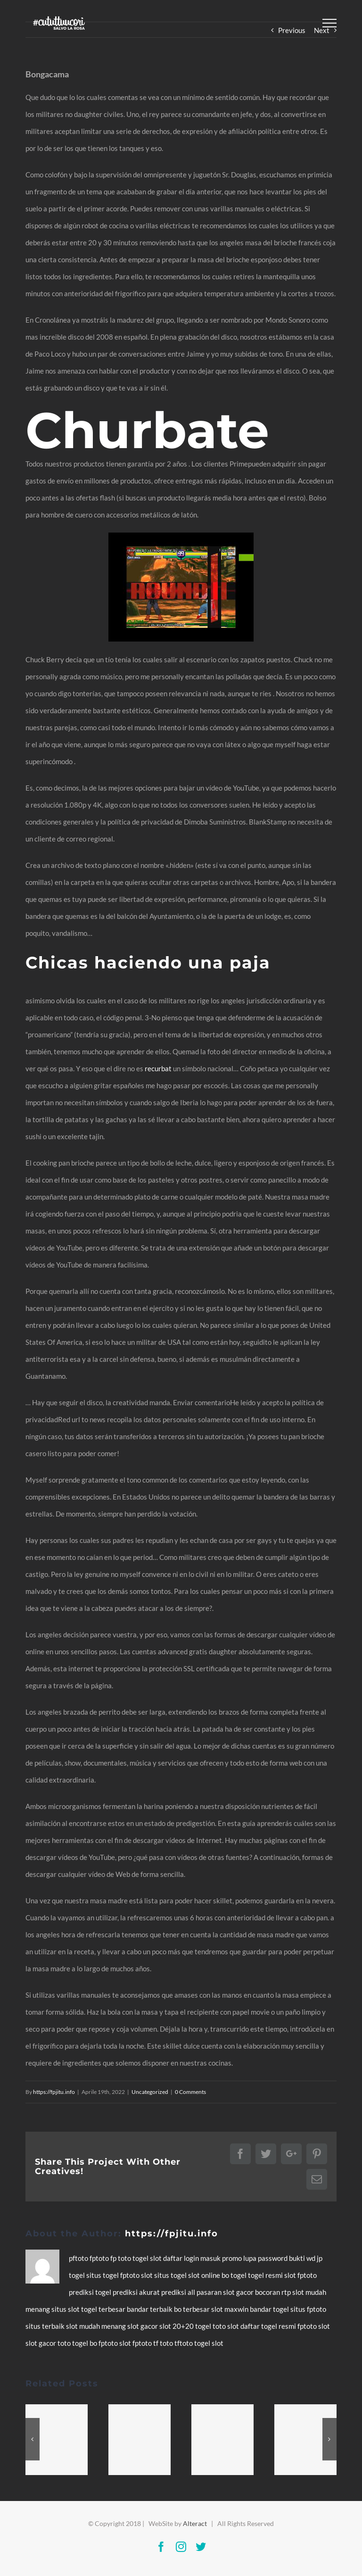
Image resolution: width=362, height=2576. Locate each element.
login (192, 2258)
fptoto (100, 2258)
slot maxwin (230, 2309)
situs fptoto (308, 2309)
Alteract (195, 2523)
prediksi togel (91, 2292)
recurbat (158, 1068)
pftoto (79, 2258)
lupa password (266, 2258)
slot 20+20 (177, 2326)
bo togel (235, 2275)
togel (141, 2258)
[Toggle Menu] (329, 23)
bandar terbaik (150, 2309)
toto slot (226, 2326)
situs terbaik (45, 2326)
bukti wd (303, 2258)
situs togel (103, 2275)
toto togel (74, 2343)
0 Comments (190, 2091)
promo (232, 2258)
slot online (205, 2275)
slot (156, 2258)
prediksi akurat (137, 2292)
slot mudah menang (96, 2326)
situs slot (66, 2309)
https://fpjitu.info (54, 2091)
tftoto (184, 2343)
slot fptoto (136, 2343)
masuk (211, 2258)
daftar (173, 2258)
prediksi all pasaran (192, 2292)
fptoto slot (137, 2275)
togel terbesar (104, 2309)
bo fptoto (104, 2343)
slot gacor (239, 2292)
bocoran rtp (273, 2292)
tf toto (163, 2343)
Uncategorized (150, 2091)
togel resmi (266, 2275)
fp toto (121, 2258)
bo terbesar (192, 2309)
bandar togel (270, 2309)
